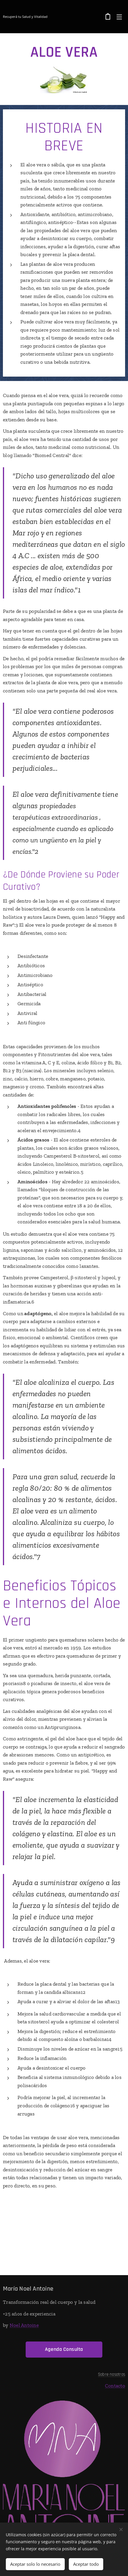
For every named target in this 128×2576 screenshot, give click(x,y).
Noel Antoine (24, 2325)
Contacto (115, 2386)
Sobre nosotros (111, 2374)
